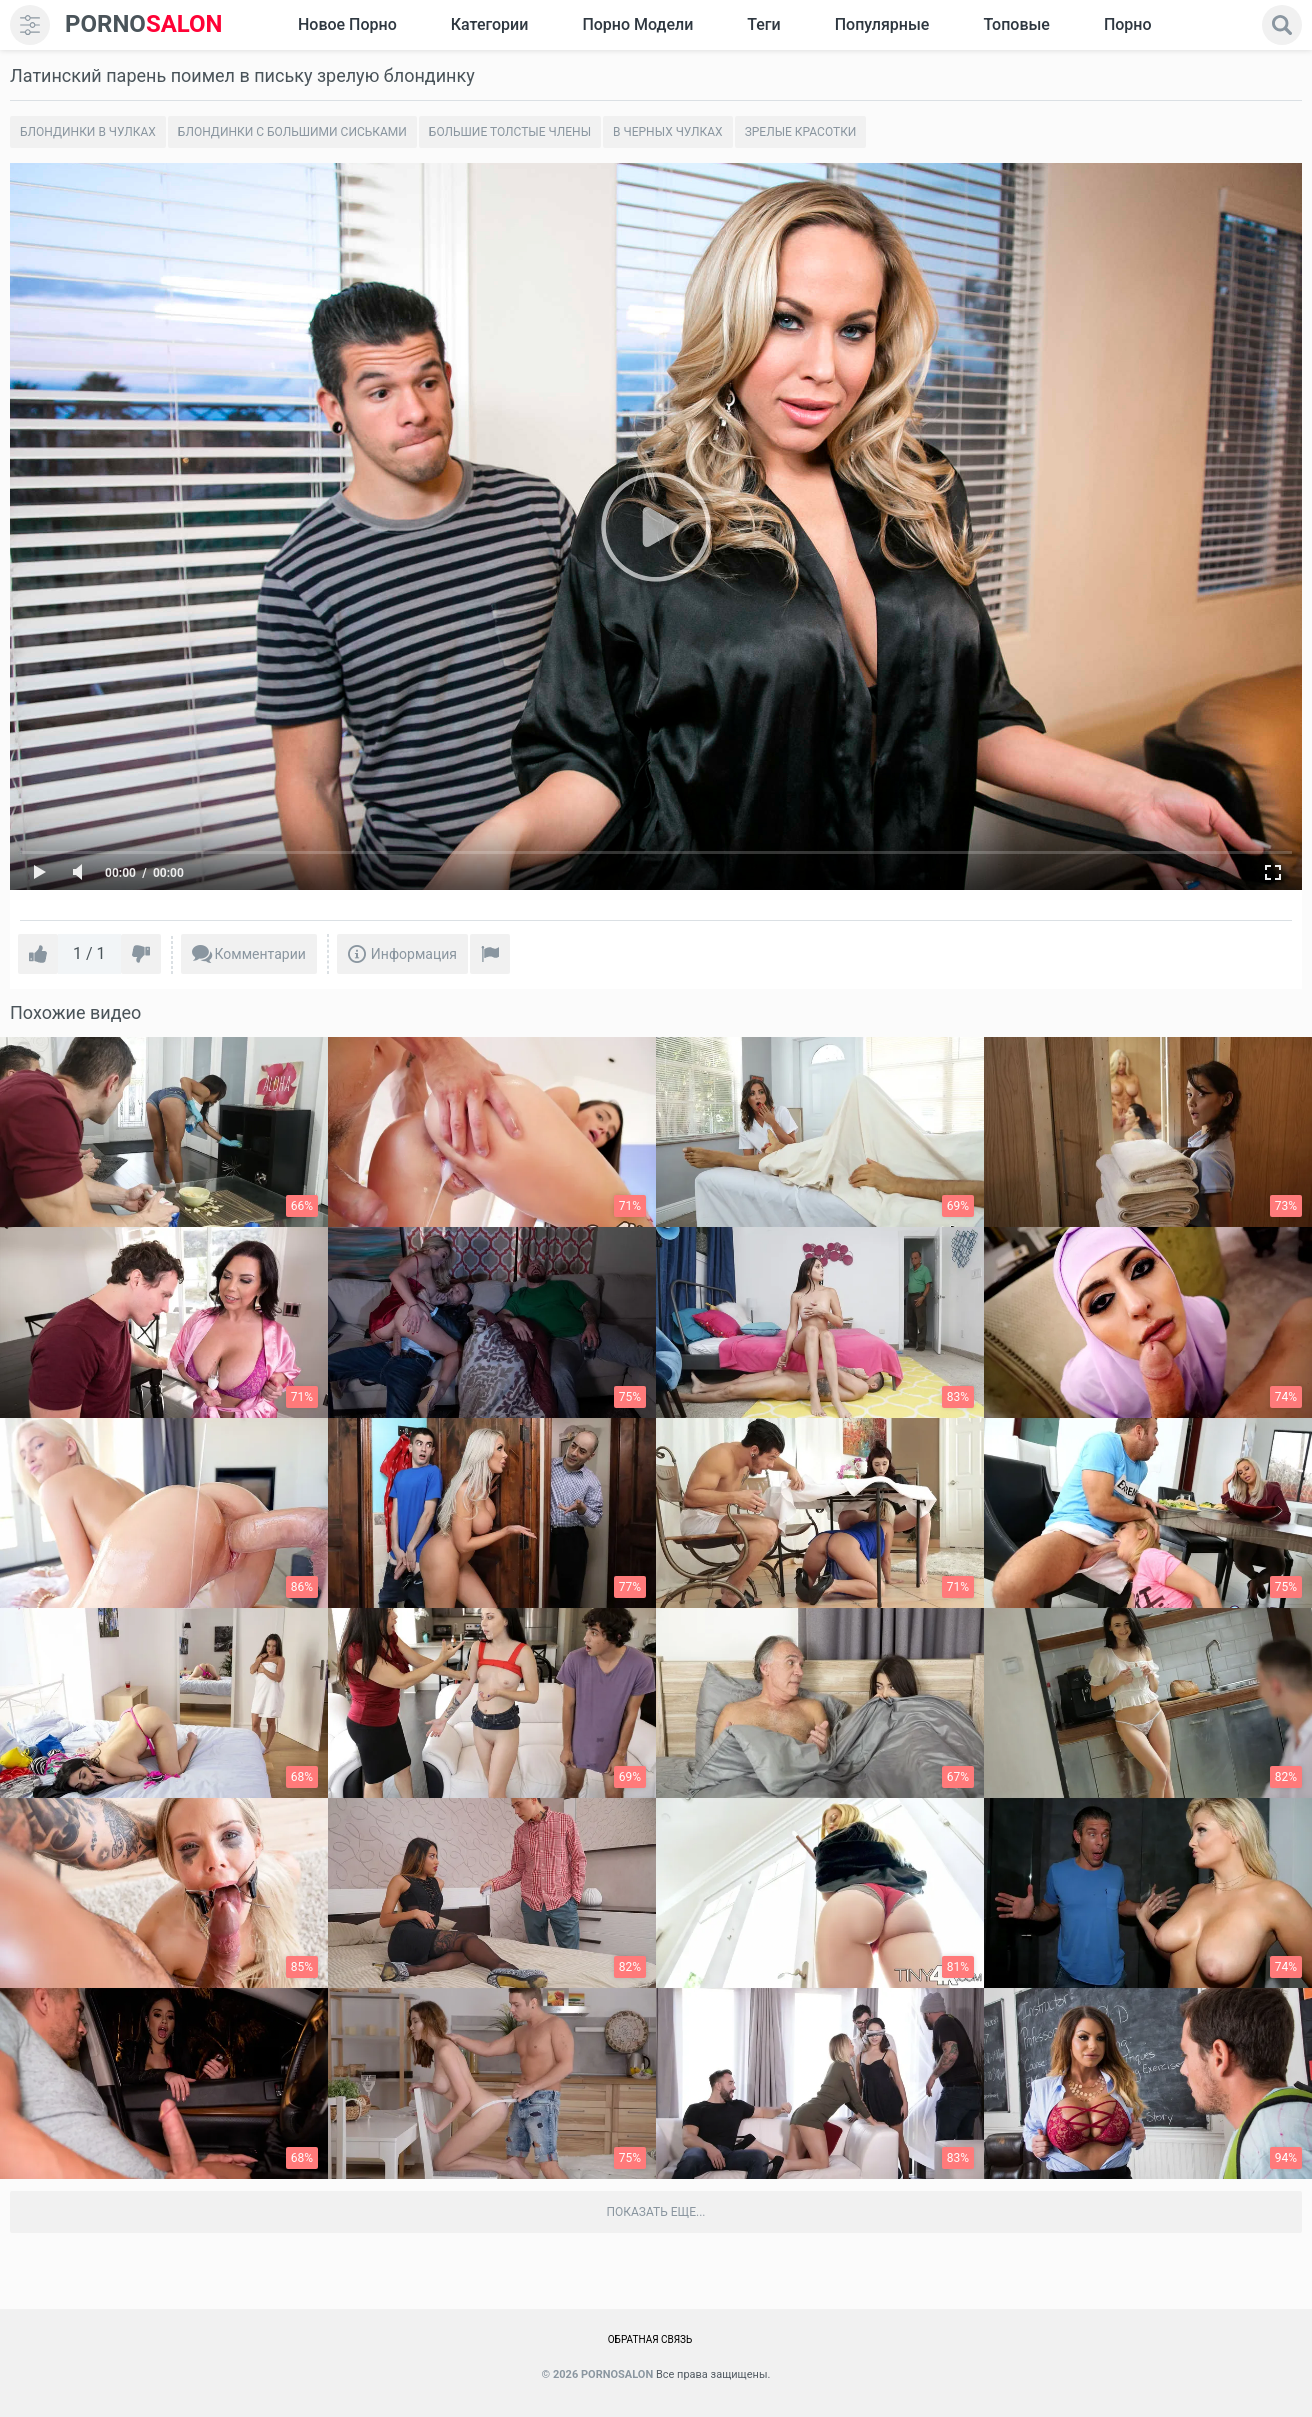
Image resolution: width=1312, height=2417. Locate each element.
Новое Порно (347, 24)
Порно (1128, 24)
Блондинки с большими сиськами (292, 132)
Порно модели (637, 24)
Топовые (1016, 24)
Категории (490, 24)
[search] (1282, 25)
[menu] (30, 25)
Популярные (882, 24)
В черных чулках (668, 132)
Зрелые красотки (801, 132)
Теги (763, 24)
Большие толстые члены (510, 132)
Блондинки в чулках (88, 132)
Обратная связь (650, 2339)
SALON (144, 24)
